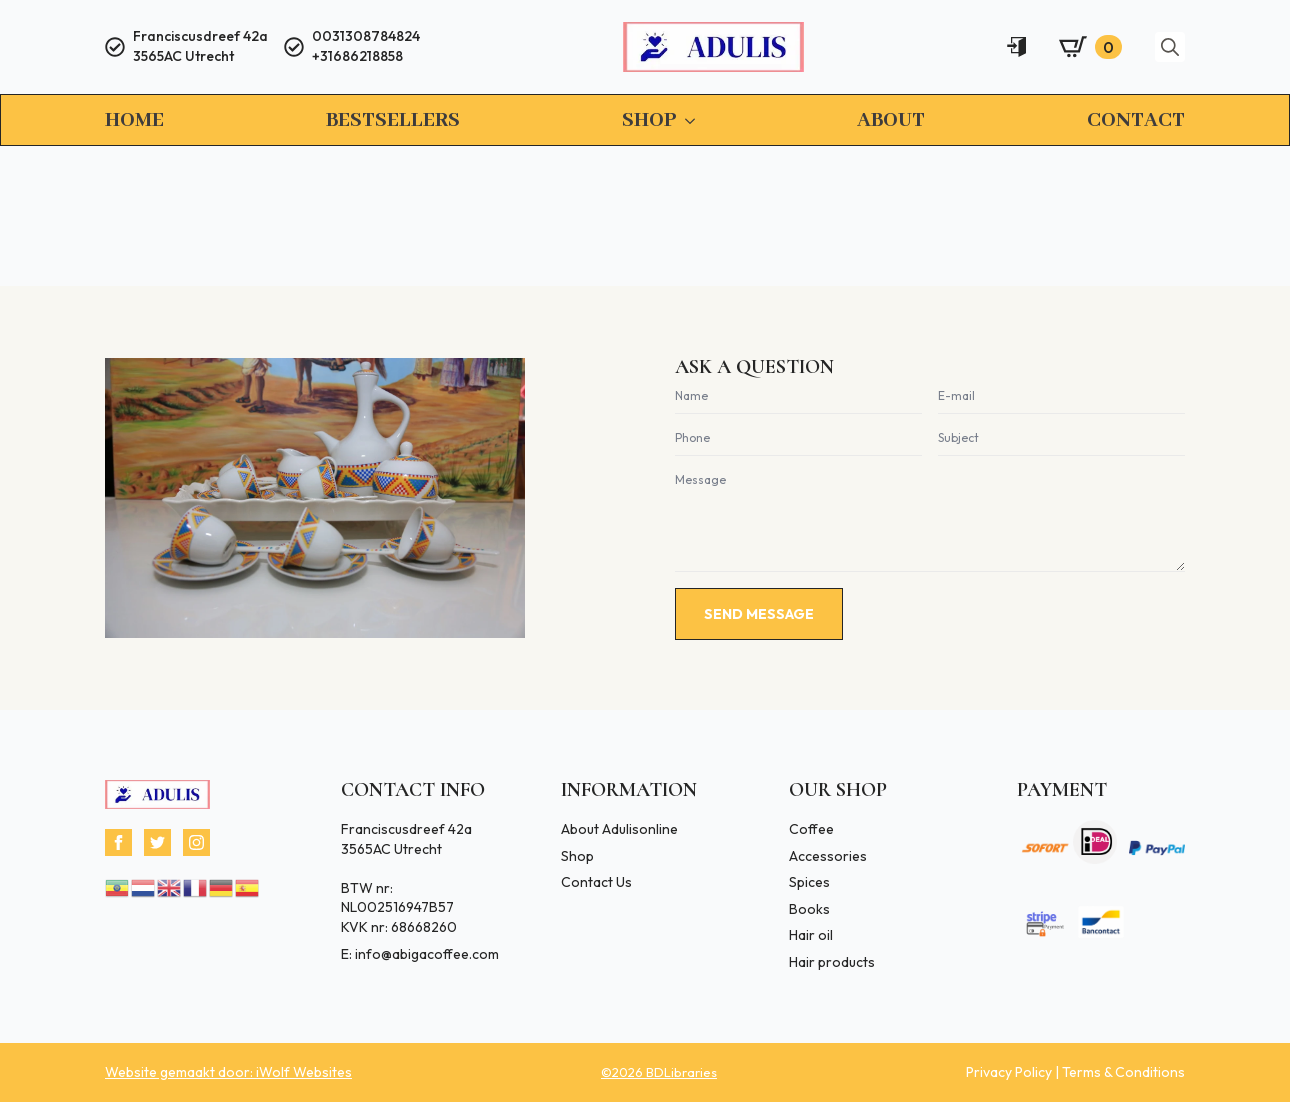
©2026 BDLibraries (659, 1072)
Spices (809, 882)
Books (809, 909)
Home (134, 120)
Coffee (811, 829)
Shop (649, 120)
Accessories (828, 856)
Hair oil (811, 935)
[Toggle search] (1170, 47)
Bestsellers (393, 120)
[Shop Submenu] (686, 121)
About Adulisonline (619, 829)
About (891, 120)
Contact (1136, 120)
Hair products (832, 962)
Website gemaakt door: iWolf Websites (228, 1072)
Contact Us (596, 882)
